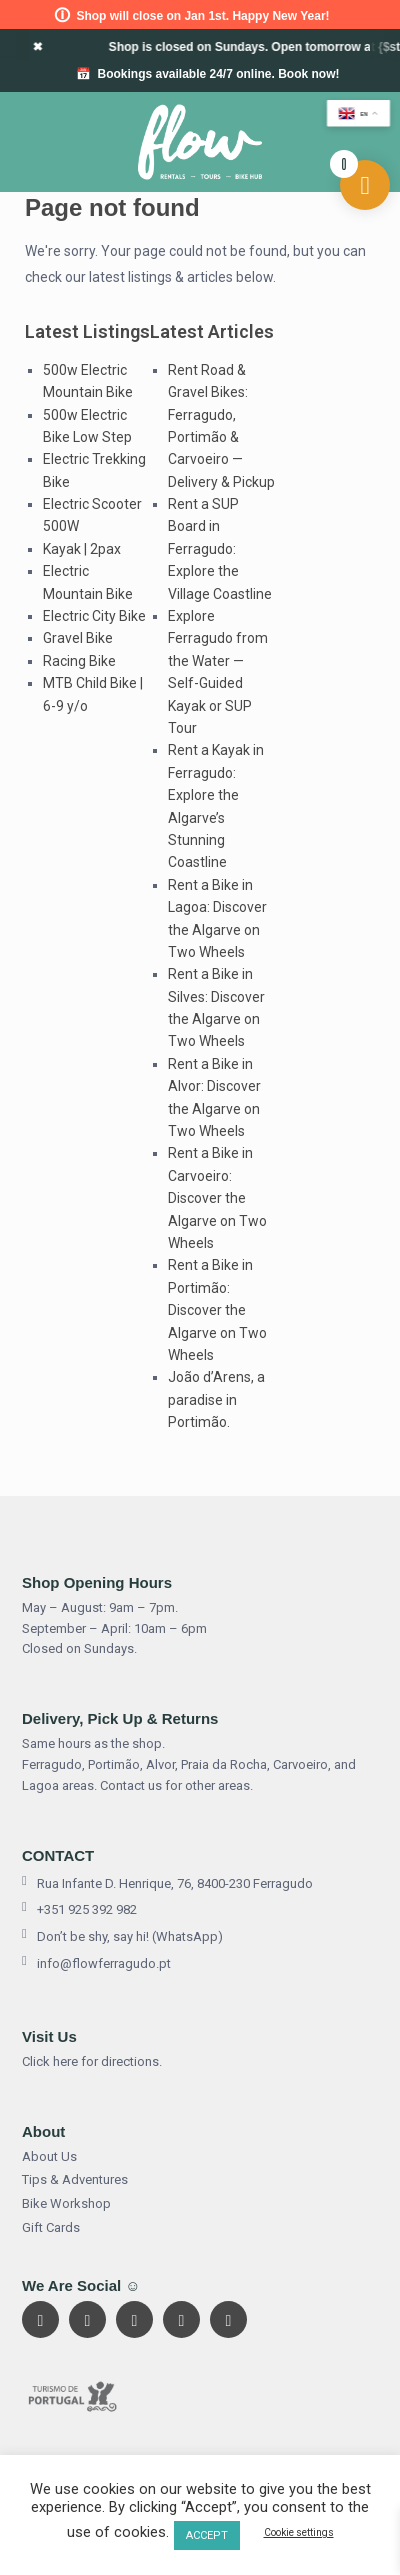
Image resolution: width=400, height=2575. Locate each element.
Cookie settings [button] (299, 2532)
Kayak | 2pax (82, 549)
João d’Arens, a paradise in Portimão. (216, 1399)
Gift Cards (51, 2227)
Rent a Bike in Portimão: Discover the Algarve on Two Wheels (217, 1310)
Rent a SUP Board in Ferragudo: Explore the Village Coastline (220, 549)
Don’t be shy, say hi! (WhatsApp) (122, 1937)
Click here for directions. (92, 2061)
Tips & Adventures (75, 2179)
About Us (49, 2156)
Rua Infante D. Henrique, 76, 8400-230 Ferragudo (167, 1884)
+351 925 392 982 (79, 1910)
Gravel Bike (78, 638)
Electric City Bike (94, 616)
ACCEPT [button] (207, 2535)
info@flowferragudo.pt (96, 1964)
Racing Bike (79, 661)
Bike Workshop (66, 2203)
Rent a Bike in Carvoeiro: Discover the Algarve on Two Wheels (217, 1198)
